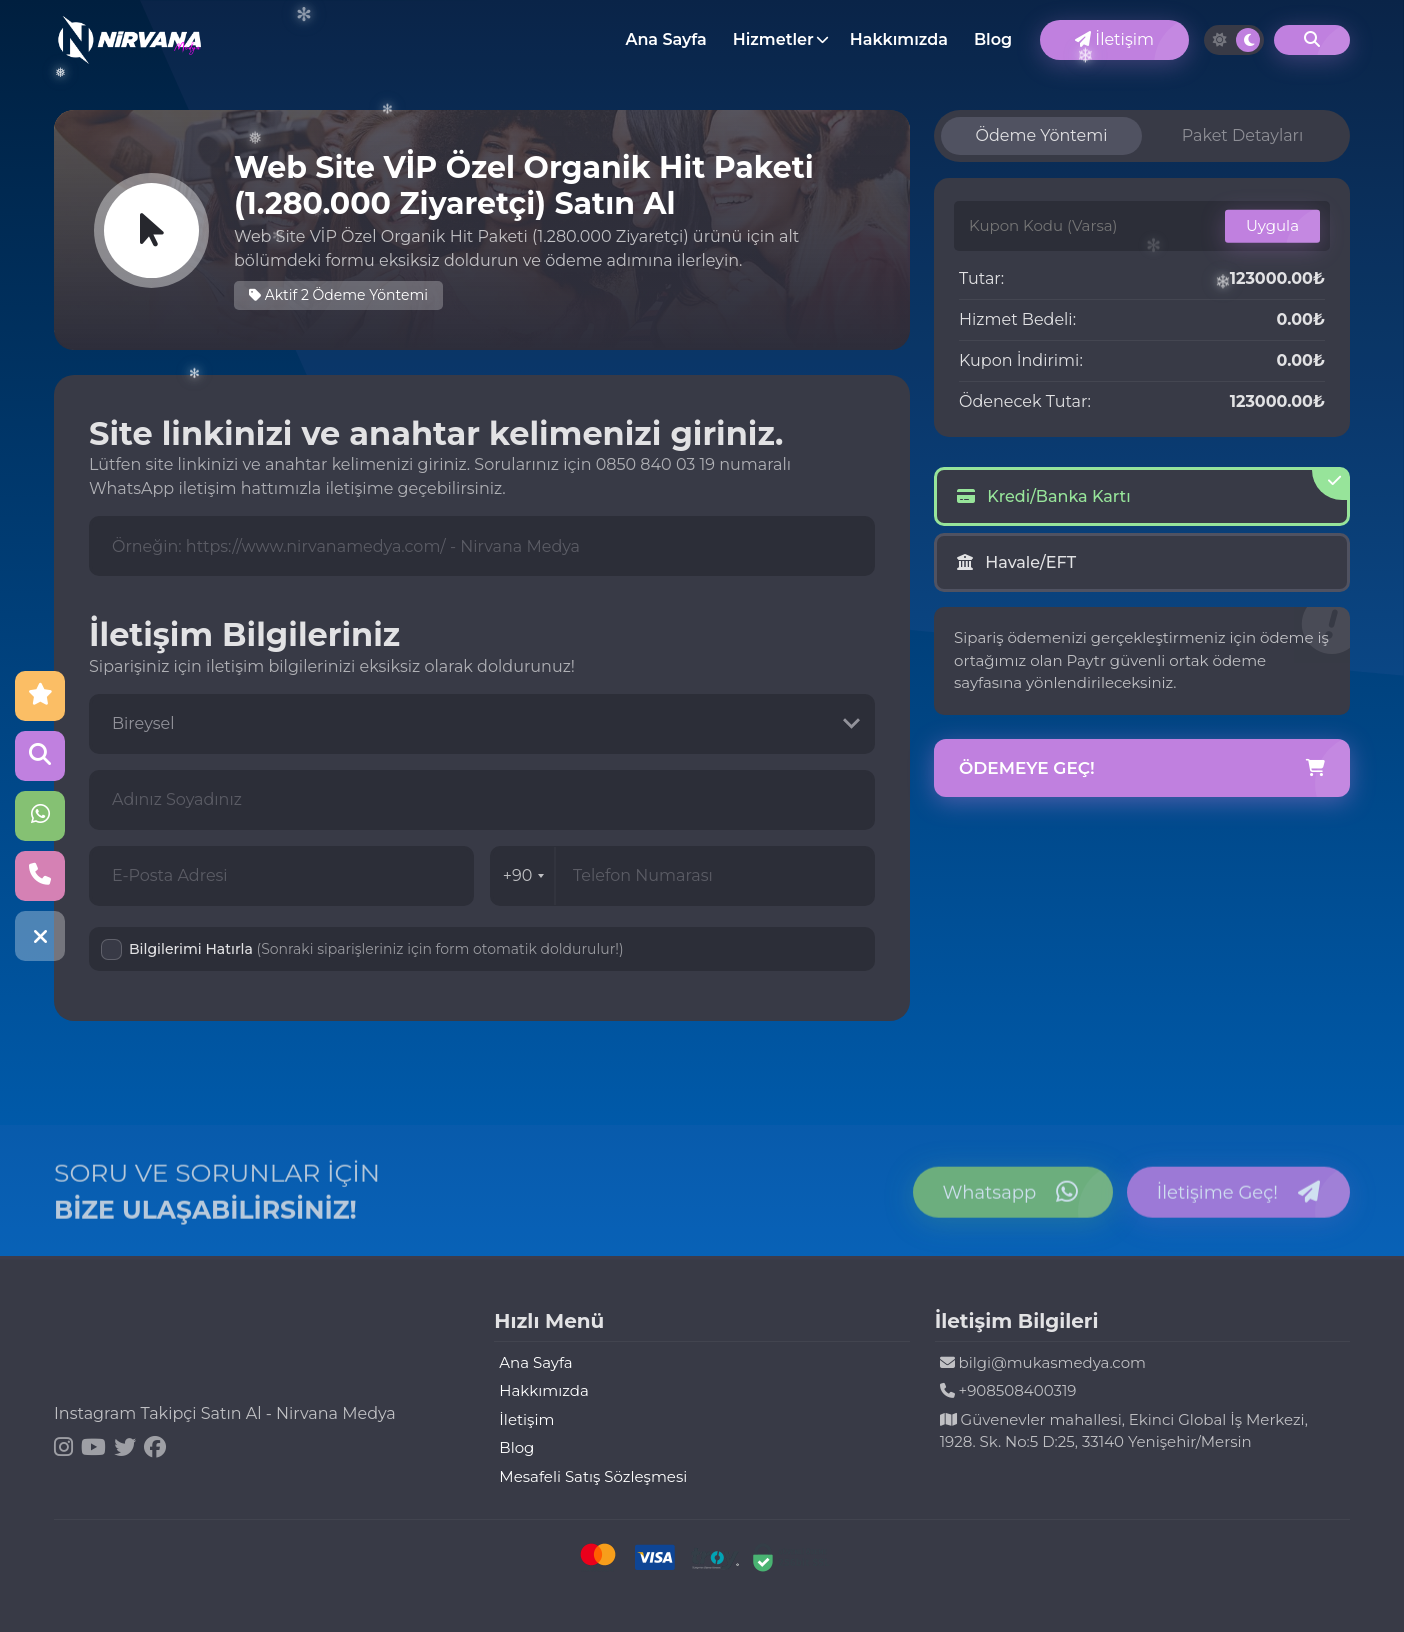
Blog (993, 39)
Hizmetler (773, 39)
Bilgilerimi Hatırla (376, 949)
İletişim (1114, 39)
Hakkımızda (899, 39)
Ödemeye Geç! (1142, 769)
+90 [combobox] (524, 875)
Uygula (1272, 225)
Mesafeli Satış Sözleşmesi (593, 1476)
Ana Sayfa (665, 39)
